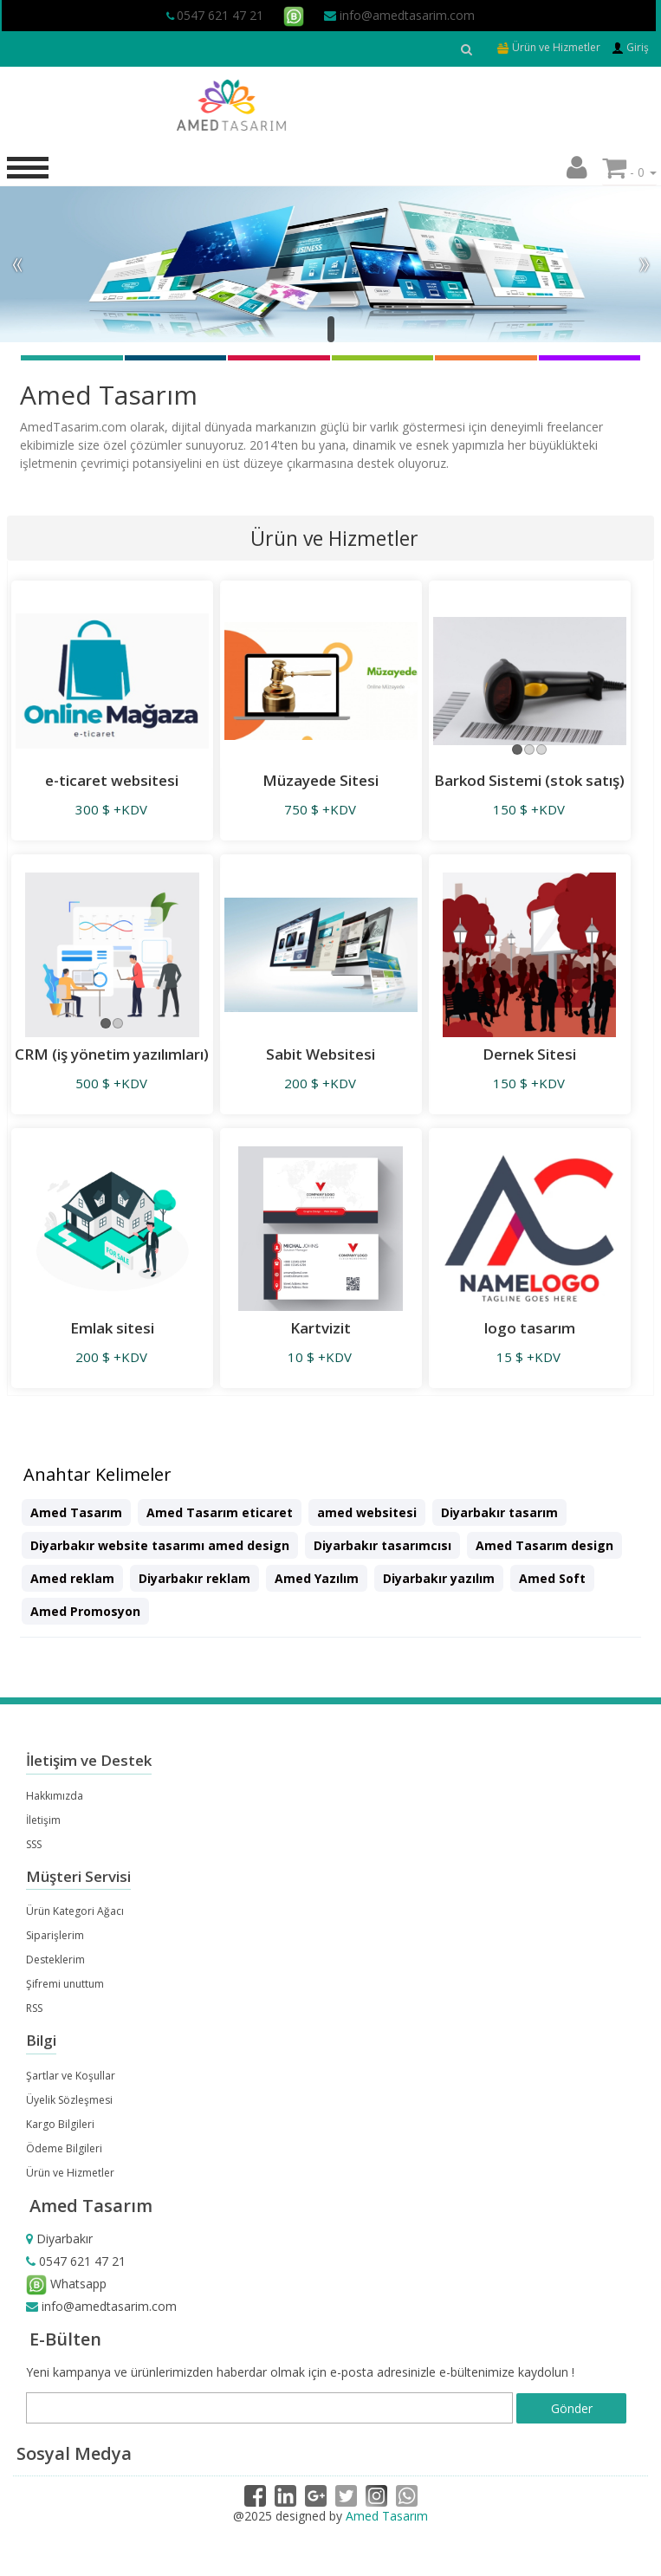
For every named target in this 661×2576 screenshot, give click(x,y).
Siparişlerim (55, 1935)
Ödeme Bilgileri (64, 2148)
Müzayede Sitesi (320, 780)
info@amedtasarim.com (399, 15)
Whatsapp (66, 2283)
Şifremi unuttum (65, 1983)
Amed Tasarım (387, 2516)
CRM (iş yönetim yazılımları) (112, 1054)
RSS (34, 2008)
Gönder (572, 2408)
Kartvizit (320, 1328)
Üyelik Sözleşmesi (69, 2100)
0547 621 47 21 (220, 15)
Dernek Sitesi (529, 1054)
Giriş (630, 47)
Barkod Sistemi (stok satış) (529, 780)
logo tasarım (529, 1328)
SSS (34, 1844)
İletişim (43, 1820)
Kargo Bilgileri (60, 2124)
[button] (577, 172)
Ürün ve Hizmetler (548, 47)
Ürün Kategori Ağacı (75, 1911)
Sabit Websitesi (320, 1054)
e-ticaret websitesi (111, 780)
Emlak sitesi (112, 1328)
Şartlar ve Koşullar (70, 2075)
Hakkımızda (54, 1795)
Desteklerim (55, 1959)
